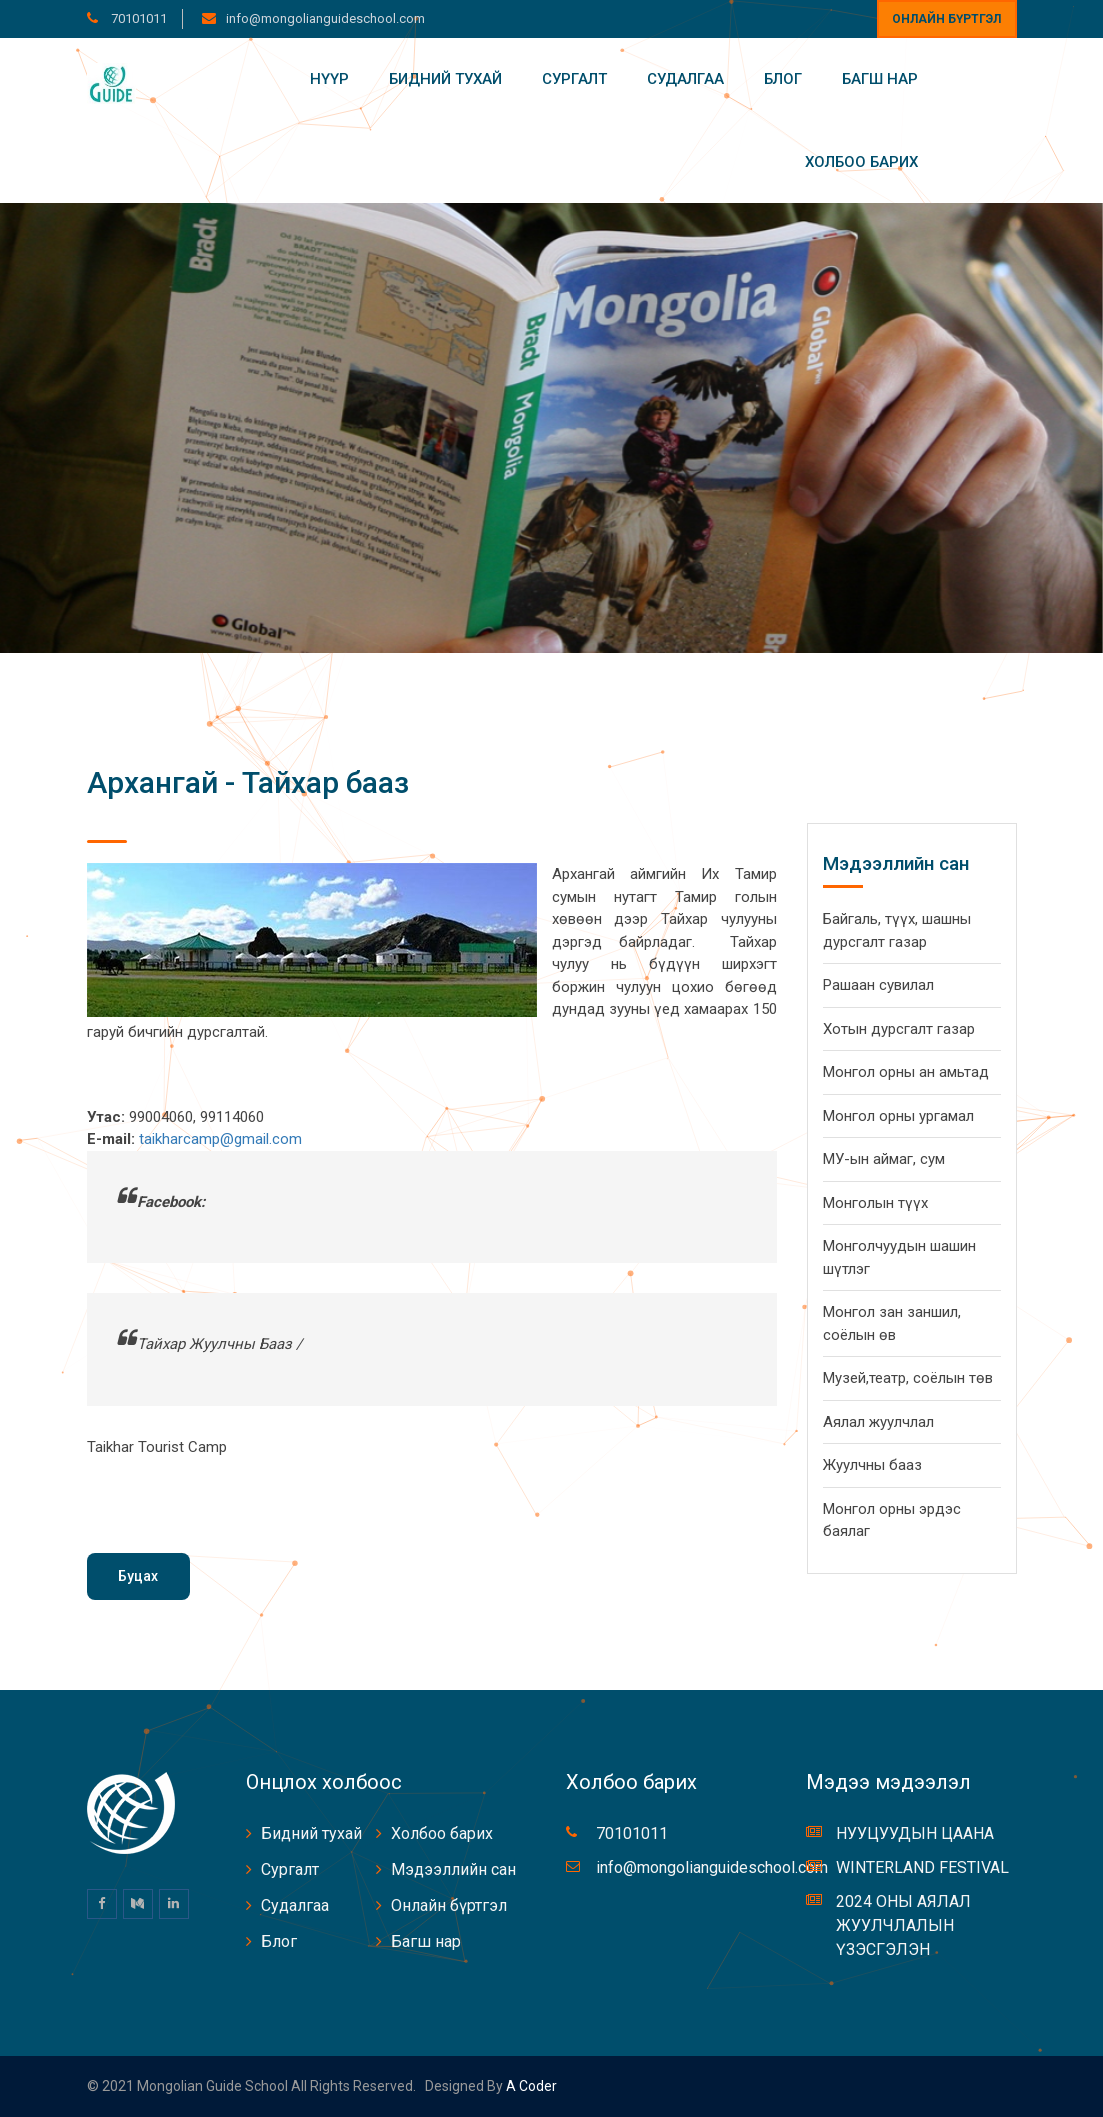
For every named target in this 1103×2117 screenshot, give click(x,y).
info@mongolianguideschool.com (325, 18)
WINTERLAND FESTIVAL (922, 1867)
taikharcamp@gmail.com (220, 1139)
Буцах (138, 1576)
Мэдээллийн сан (453, 1869)
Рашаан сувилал (878, 985)
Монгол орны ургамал (898, 1116)
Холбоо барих (861, 162)
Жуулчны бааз (872, 1465)
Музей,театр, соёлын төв (908, 1378)
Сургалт (574, 79)
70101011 (137, 18)
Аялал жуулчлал (878, 1422)
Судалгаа (685, 79)
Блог (783, 79)
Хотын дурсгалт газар (899, 1029)
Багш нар (880, 79)
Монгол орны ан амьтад (906, 1072)
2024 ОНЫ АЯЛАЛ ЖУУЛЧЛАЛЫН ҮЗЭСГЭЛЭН (903, 1925)
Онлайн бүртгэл (946, 19)
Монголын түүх (875, 1203)
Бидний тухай (445, 79)
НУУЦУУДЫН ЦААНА (915, 1833)
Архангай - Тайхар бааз (248, 782)
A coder (530, 2086)
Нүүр (329, 79)
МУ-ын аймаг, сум (884, 1159)
